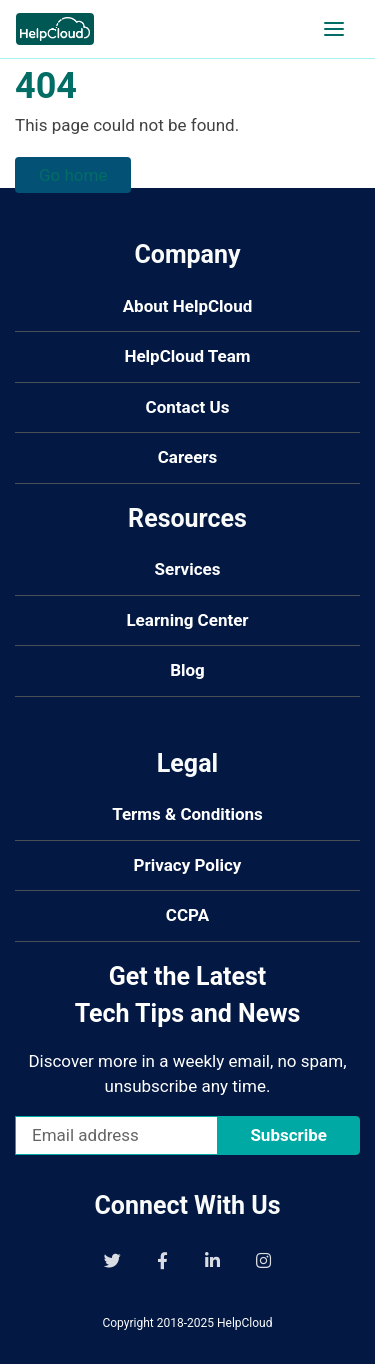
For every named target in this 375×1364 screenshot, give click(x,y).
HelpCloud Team (187, 356)
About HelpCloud (188, 306)
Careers (188, 457)
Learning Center (187, 620)
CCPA (187, 915)
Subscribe (288, 1135)
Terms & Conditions (187, 814)
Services (188, 569)
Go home (73, 175)
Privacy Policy (188, 865)
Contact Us (188, 407)
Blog (187, 670)
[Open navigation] (334, 29)
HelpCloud (245, 1323)
